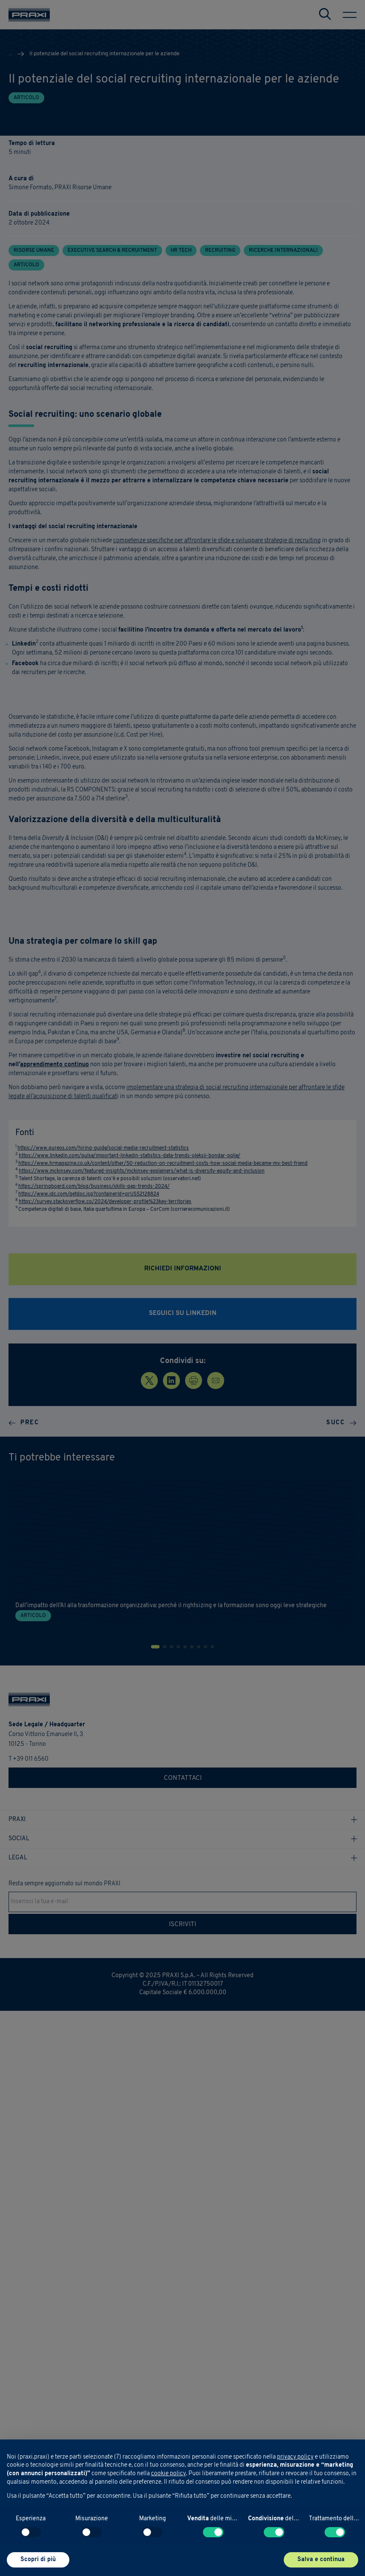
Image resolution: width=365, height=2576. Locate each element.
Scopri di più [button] (38, 2559)
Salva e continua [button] (321, 2559)
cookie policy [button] (168, 2474)
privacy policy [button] (295, 2457)
